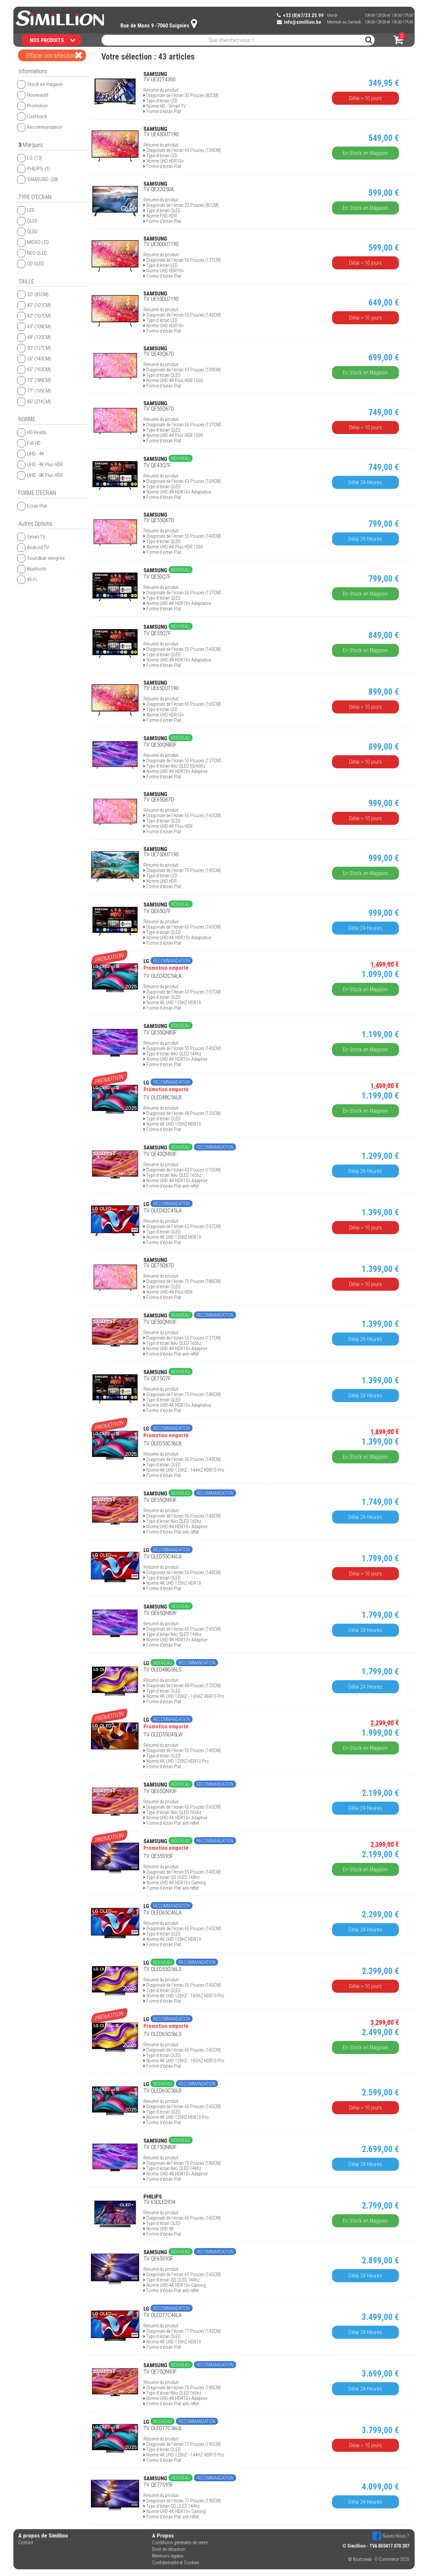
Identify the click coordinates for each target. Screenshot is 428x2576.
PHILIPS (33, 169)
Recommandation (39, 127)
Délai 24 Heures (372, 482)
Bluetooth (31, 569)
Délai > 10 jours (371, 98)
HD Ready (31, 432)
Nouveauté (32, 95)
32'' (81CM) (32, 294)
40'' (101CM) (34, 305)
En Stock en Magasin (371, 153)
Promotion (32, 106)
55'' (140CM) (34, 359)
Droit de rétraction (168, 2549)
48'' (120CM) (34, 337)
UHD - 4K (30, 454)
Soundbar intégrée (41, 558)
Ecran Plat (32, 506)
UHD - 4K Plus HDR (40, 464)
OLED (27, 221)
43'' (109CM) (34, 327)
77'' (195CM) (34, 391)
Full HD (28, 443)
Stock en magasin (40, 84)
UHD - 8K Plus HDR (40, 475)
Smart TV (31, 537)
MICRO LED (33, 242)
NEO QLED (32, 253)
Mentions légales (168, 2556)
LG (29, 158)
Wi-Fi (27, 580)
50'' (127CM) (34, 348)
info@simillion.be (299, 22)
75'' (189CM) (34, 380)
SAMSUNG (37, 179)
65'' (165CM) (34, 369)
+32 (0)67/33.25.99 (300, 15)
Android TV (33, 547)
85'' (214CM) (34, 402)
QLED (27, 232)
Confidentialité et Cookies (175, 2562)
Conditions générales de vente (180, 2542)
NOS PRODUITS (52, 40)
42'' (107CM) (34, 316)
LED (25, 210)
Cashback (32, 116)
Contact (25, 2542)
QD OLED (30, 264)
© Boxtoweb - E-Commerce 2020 (378, 2559)
